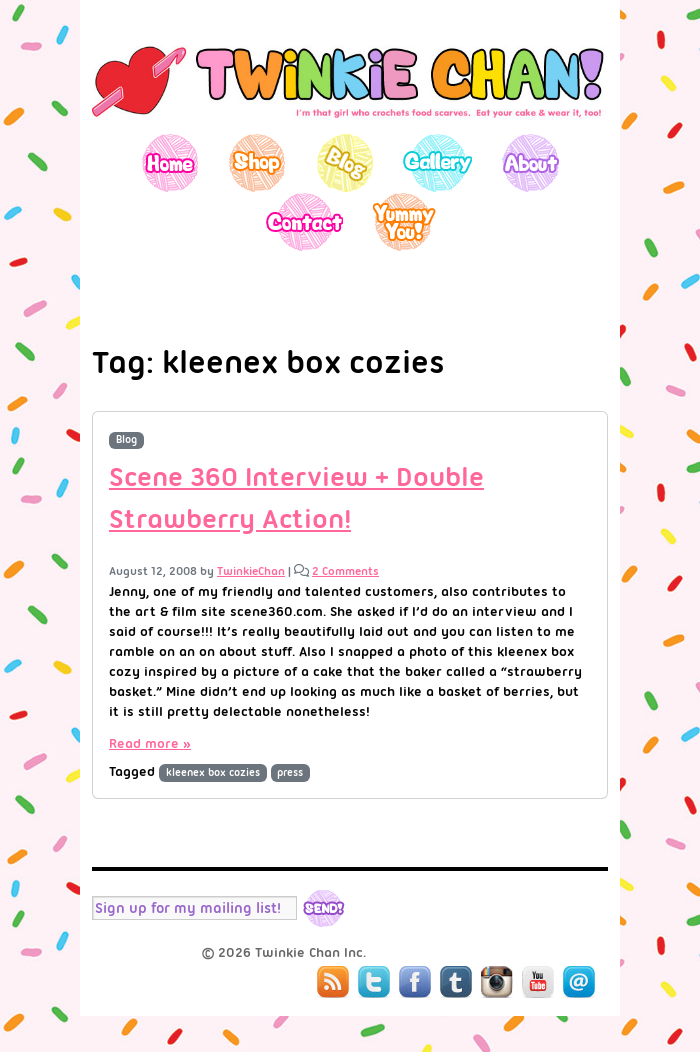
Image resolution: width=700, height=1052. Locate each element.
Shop (257, 162)
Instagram (497, 982)
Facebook (415, 982)
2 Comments (345, 571)
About (530, 162)
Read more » (150, 743)
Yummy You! (404, 221)
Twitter (374, 982)
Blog (344, 162)
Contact (303, 221)
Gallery (437, 162)
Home (170, 162)
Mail (579, 982)
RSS (333, 982)
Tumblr (456, 982)
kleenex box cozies (213, 772)
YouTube (538, 982)
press (290, 772)
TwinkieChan (251, 571)
